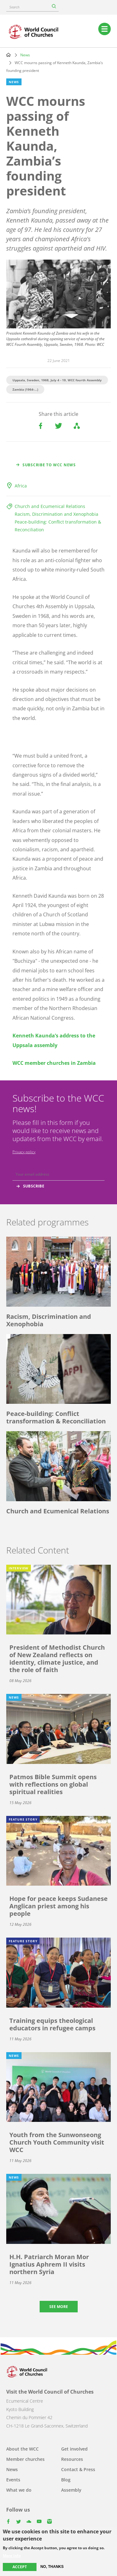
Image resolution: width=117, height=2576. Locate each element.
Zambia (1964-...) (25, 389)
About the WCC (22, 2449)
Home (8, 55)
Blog (66, 2480)
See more (58, 2306)
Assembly (71, 2490)
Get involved (74, 2449)
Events (13, 2480)
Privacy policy (24, 1151)
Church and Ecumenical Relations (50, 506)
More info (12, 2556)
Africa (21, 486)
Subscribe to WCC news (49, 465)
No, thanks (52, 2567)
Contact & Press (78, 2469)
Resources (72, 2459)
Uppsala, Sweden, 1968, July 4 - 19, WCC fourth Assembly (57, 380)
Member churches (25, 2459)
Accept (19, 2567)
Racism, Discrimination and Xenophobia (56, 514)
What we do (19, 2490)
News (25, 55)
